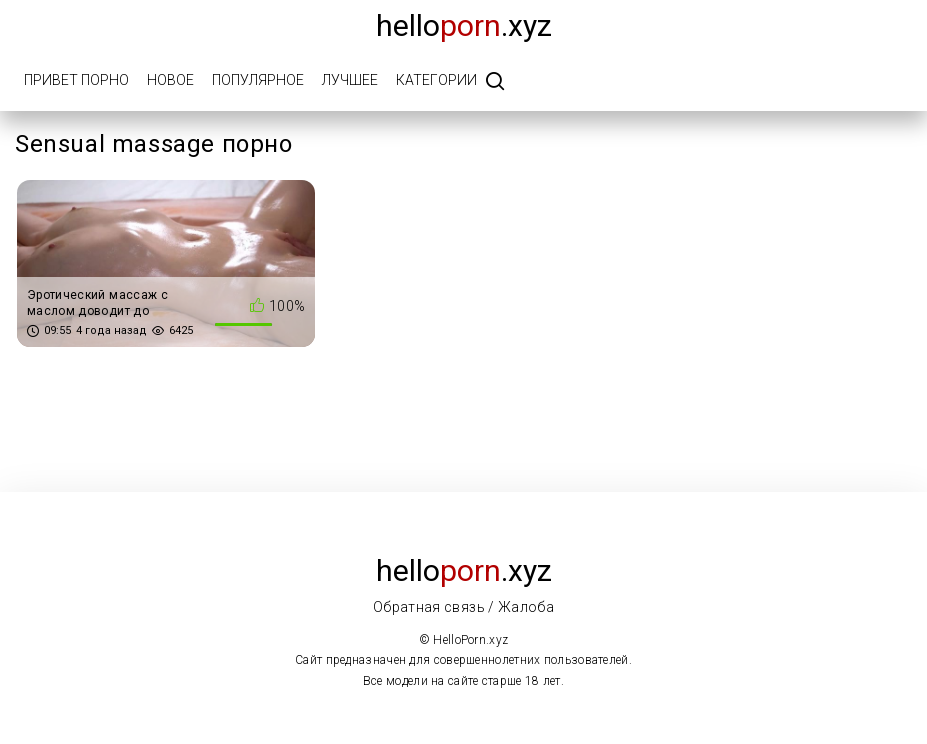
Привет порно (76, 80)
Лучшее (350, 80)
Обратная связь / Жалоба (463, 607)
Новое (170, 80)
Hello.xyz (464, 25)
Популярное (258, 80)
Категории (436, 80)
